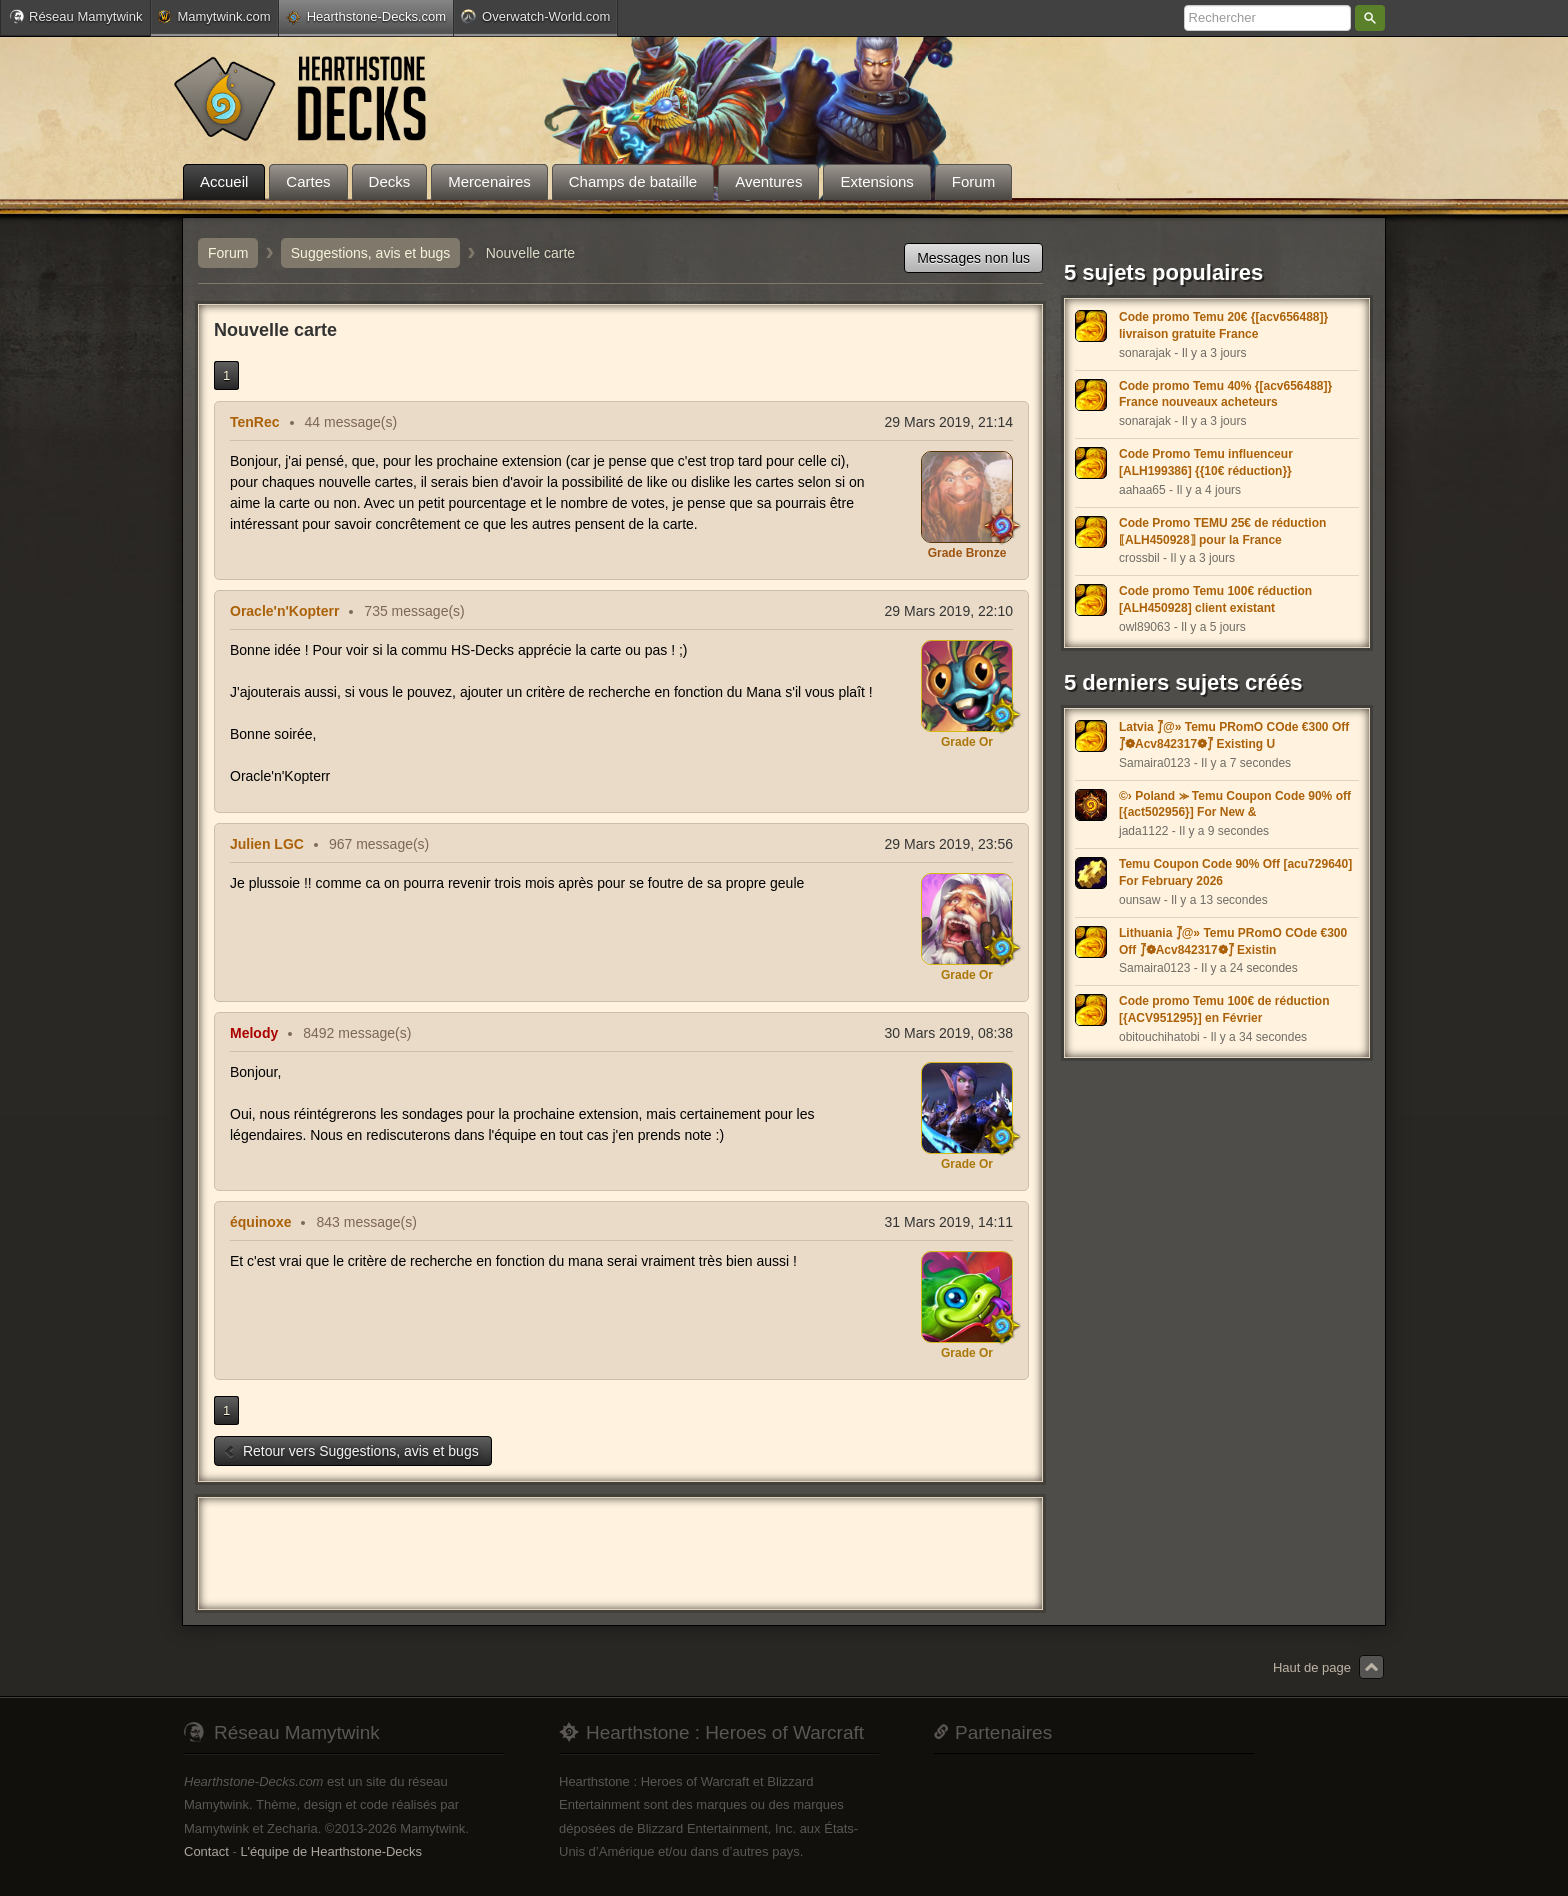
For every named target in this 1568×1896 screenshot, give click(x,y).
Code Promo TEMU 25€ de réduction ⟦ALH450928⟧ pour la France (1222, 531)
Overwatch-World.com (535, 16)
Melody (254, 1033)
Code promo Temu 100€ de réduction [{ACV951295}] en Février (1224, 1009)
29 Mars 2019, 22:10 (949, 611)
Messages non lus (973, 258)
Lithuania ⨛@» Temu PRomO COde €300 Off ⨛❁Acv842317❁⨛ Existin (1233, 941)
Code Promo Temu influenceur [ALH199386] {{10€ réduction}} (1206, 462)
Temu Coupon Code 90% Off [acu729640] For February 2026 (1235, 872)
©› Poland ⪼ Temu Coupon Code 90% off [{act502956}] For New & (1235, 804)
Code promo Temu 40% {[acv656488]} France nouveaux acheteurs (1225, 394)
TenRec (255, 422)
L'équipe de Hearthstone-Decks (331, 1851)
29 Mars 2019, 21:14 (949, 422)
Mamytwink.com (214, 16)
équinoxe (260, 1222)
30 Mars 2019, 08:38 (949, 1033)
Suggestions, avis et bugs (371, 253)
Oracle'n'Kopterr (284, 611)
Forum (228, 253)
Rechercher (1370, 18)
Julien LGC (267, 844)
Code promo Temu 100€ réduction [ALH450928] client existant (1215, 599)
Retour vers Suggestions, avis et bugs (351, 1451)
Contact (206, 1851)
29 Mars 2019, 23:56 (949, 844)
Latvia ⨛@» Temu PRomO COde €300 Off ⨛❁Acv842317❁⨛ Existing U (1234, 735)
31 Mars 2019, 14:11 (949, 1222)
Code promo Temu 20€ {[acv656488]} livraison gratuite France (1223, 325)
